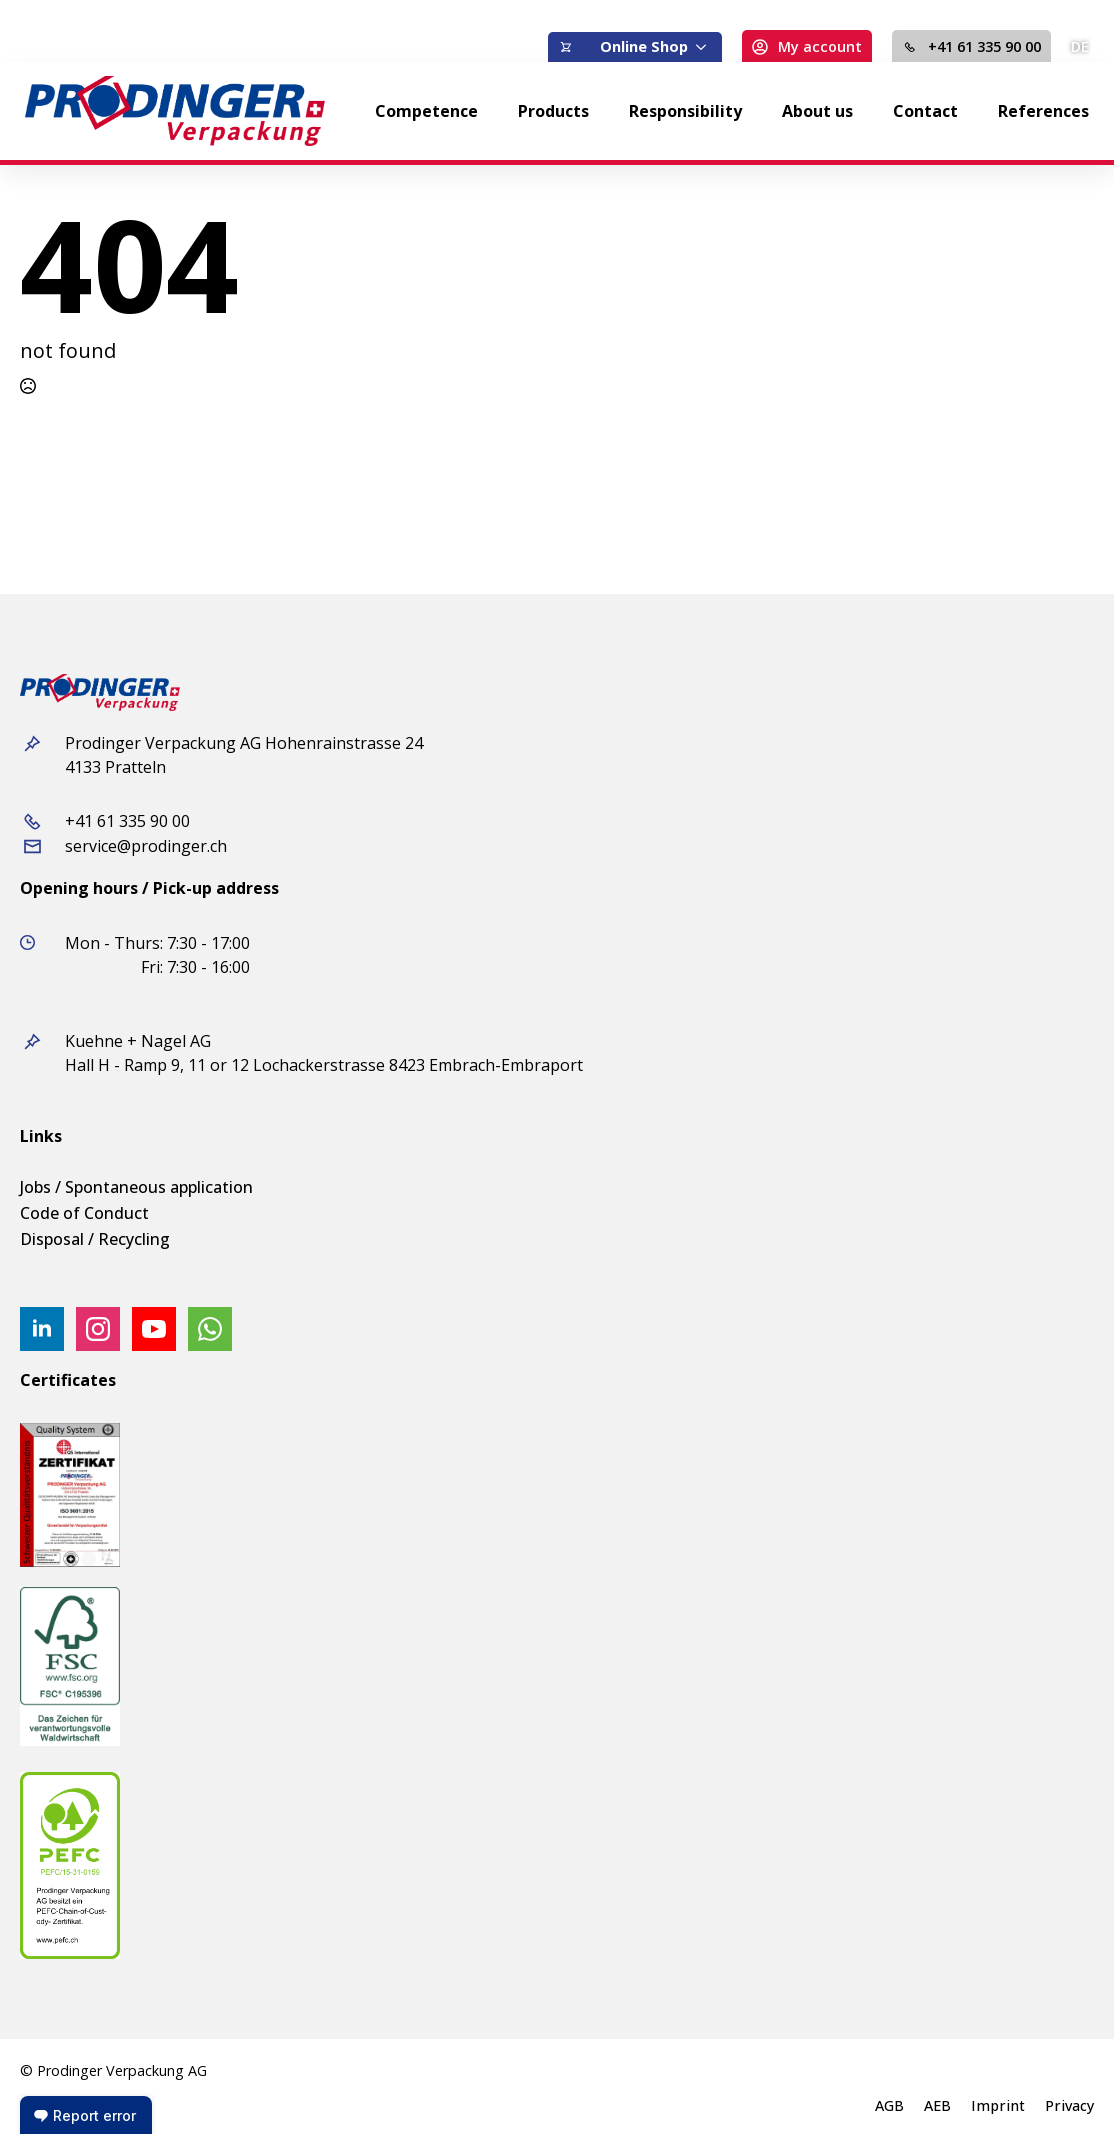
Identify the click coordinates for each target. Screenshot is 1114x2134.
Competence (426, 111)
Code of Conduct (84, 1213)
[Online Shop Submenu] (705, 47)
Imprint (998, 2106)
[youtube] (154, 1329)
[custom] (210, 1329)
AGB (889, 2106)
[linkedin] (42, 1329)
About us (817, 111)
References (1043, 111)
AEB (937, 2106)
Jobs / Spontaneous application (136, 1187)
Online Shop (644, 46)
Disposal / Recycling (95, 1239)
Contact (925, 111)
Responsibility (685, 111)
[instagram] (98, 1329)
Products (553, 111)
